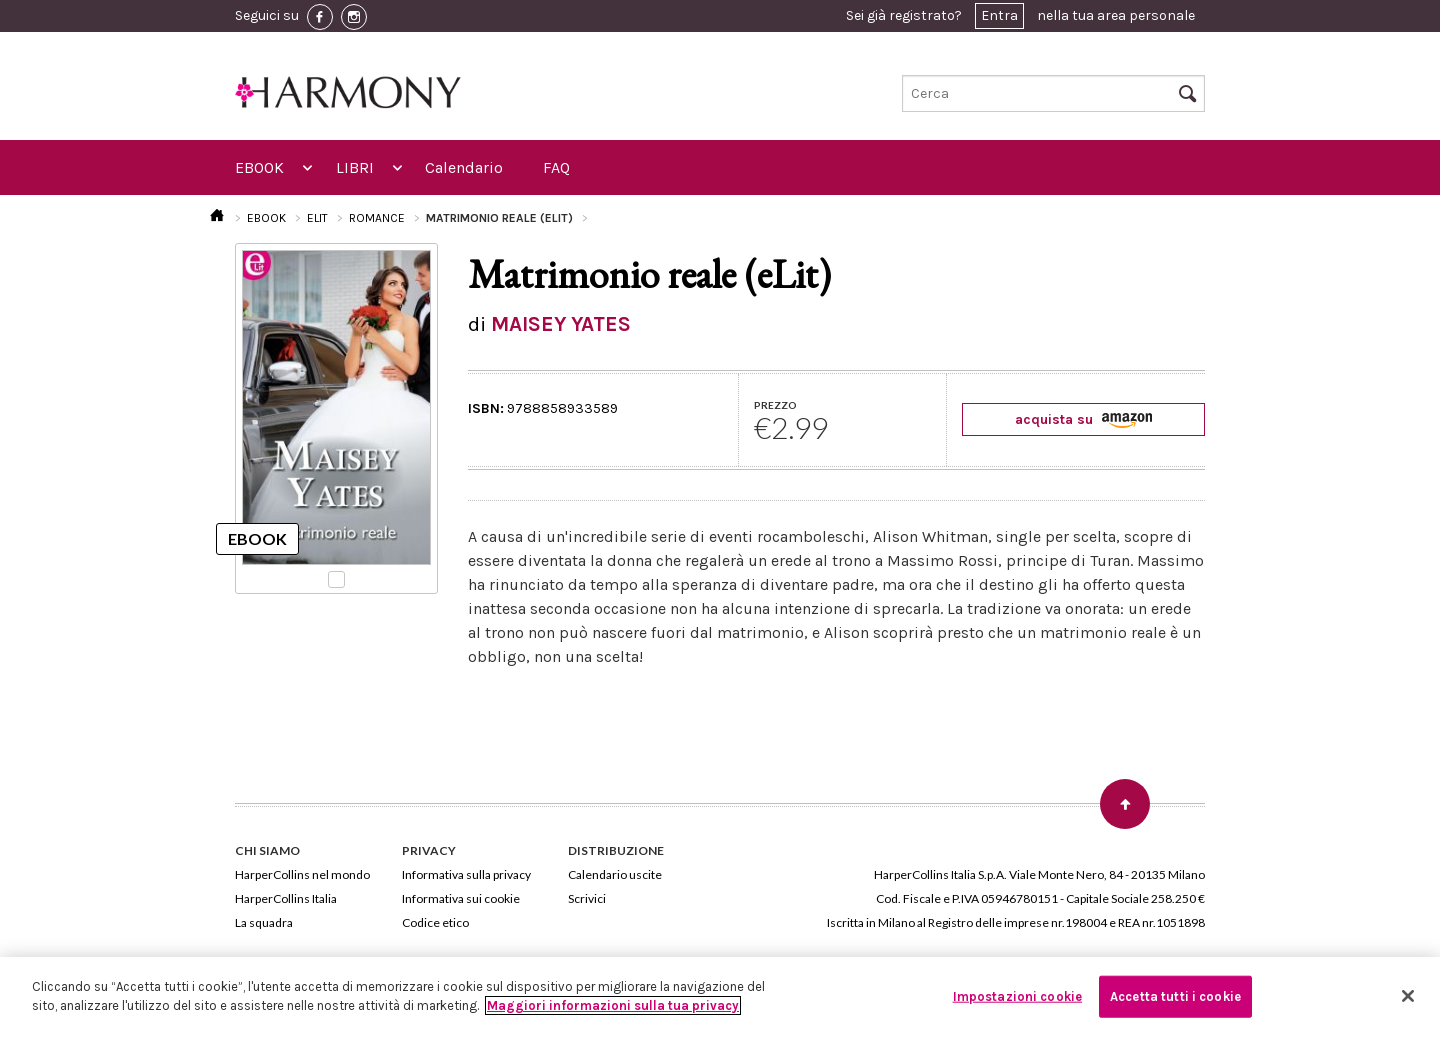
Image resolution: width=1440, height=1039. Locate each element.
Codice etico (435, 922)
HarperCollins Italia (286, 898)
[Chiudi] (1408, 996)
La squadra (264, 922)
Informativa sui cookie (461, 898)
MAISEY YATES (561, 324)
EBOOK (259, 167)
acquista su (1083, 419)
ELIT (317, 218)
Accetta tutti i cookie (1175, 996)
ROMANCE (377, 218)
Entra (999, 15)
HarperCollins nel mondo (302, 874)
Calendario (464, 167)
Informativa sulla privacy (466, 874)
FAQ (556, 167)
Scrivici (587, 898)
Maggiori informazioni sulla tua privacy (613, 1005)
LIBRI (355, 167)
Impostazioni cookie (1017, 996)
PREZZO (775, 405)
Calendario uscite (615, 874)
